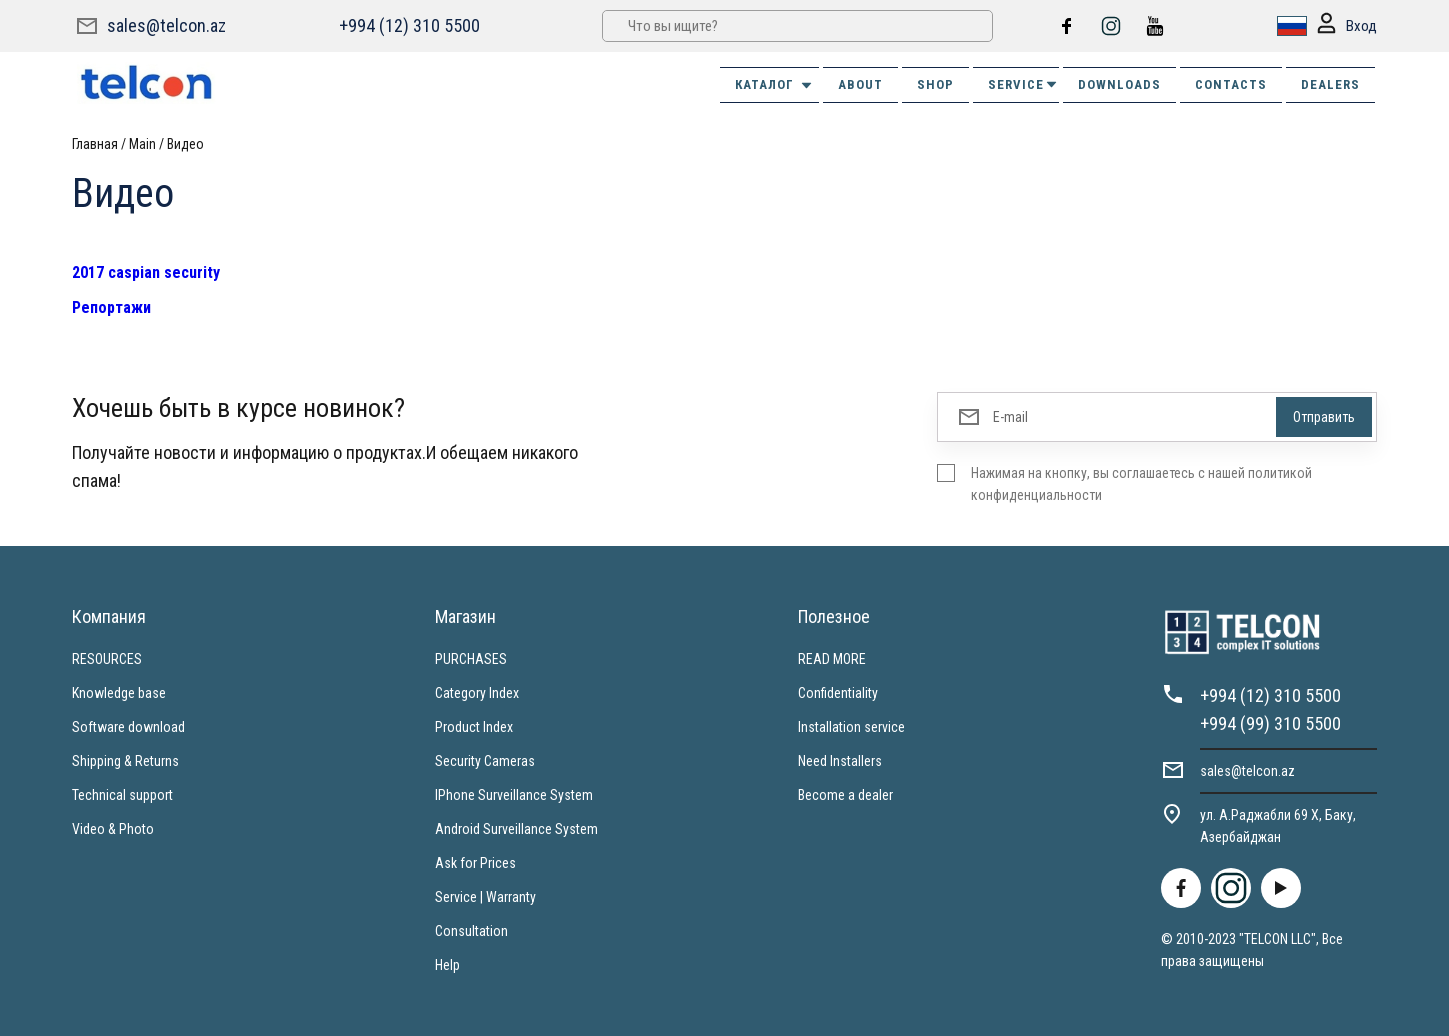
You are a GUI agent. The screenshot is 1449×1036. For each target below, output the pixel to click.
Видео (185, 144)
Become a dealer (845, 795)
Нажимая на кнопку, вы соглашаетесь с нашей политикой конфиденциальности (1141, 484)
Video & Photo (113, 829)
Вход (1347, 26)
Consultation (471, 931)
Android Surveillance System (516, 829)
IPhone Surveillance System (514, 795)
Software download (128, 727)
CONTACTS (1231, 84)
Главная (95, 144)
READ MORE (832, 659)
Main (142, 144)
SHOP (935, 84)
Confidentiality (838, 693)
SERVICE (1023, 84)
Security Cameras (485, 761)
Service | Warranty (485, 897)
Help (447, 965)
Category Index (477, 693)
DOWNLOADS (1119, 84)
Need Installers (840, 761)
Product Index (474, 727)
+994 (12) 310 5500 (409, 25)
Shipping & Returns (125, 761)
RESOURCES (107, 659)
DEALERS (1330, 84)
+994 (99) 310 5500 (1270, 723)
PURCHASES (471, 659)
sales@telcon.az (166, 25)
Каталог (774, 85)
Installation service (851, 727)
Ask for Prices (475, 863)
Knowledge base (119, 693)
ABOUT (860, 84)
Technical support (122, 795)
